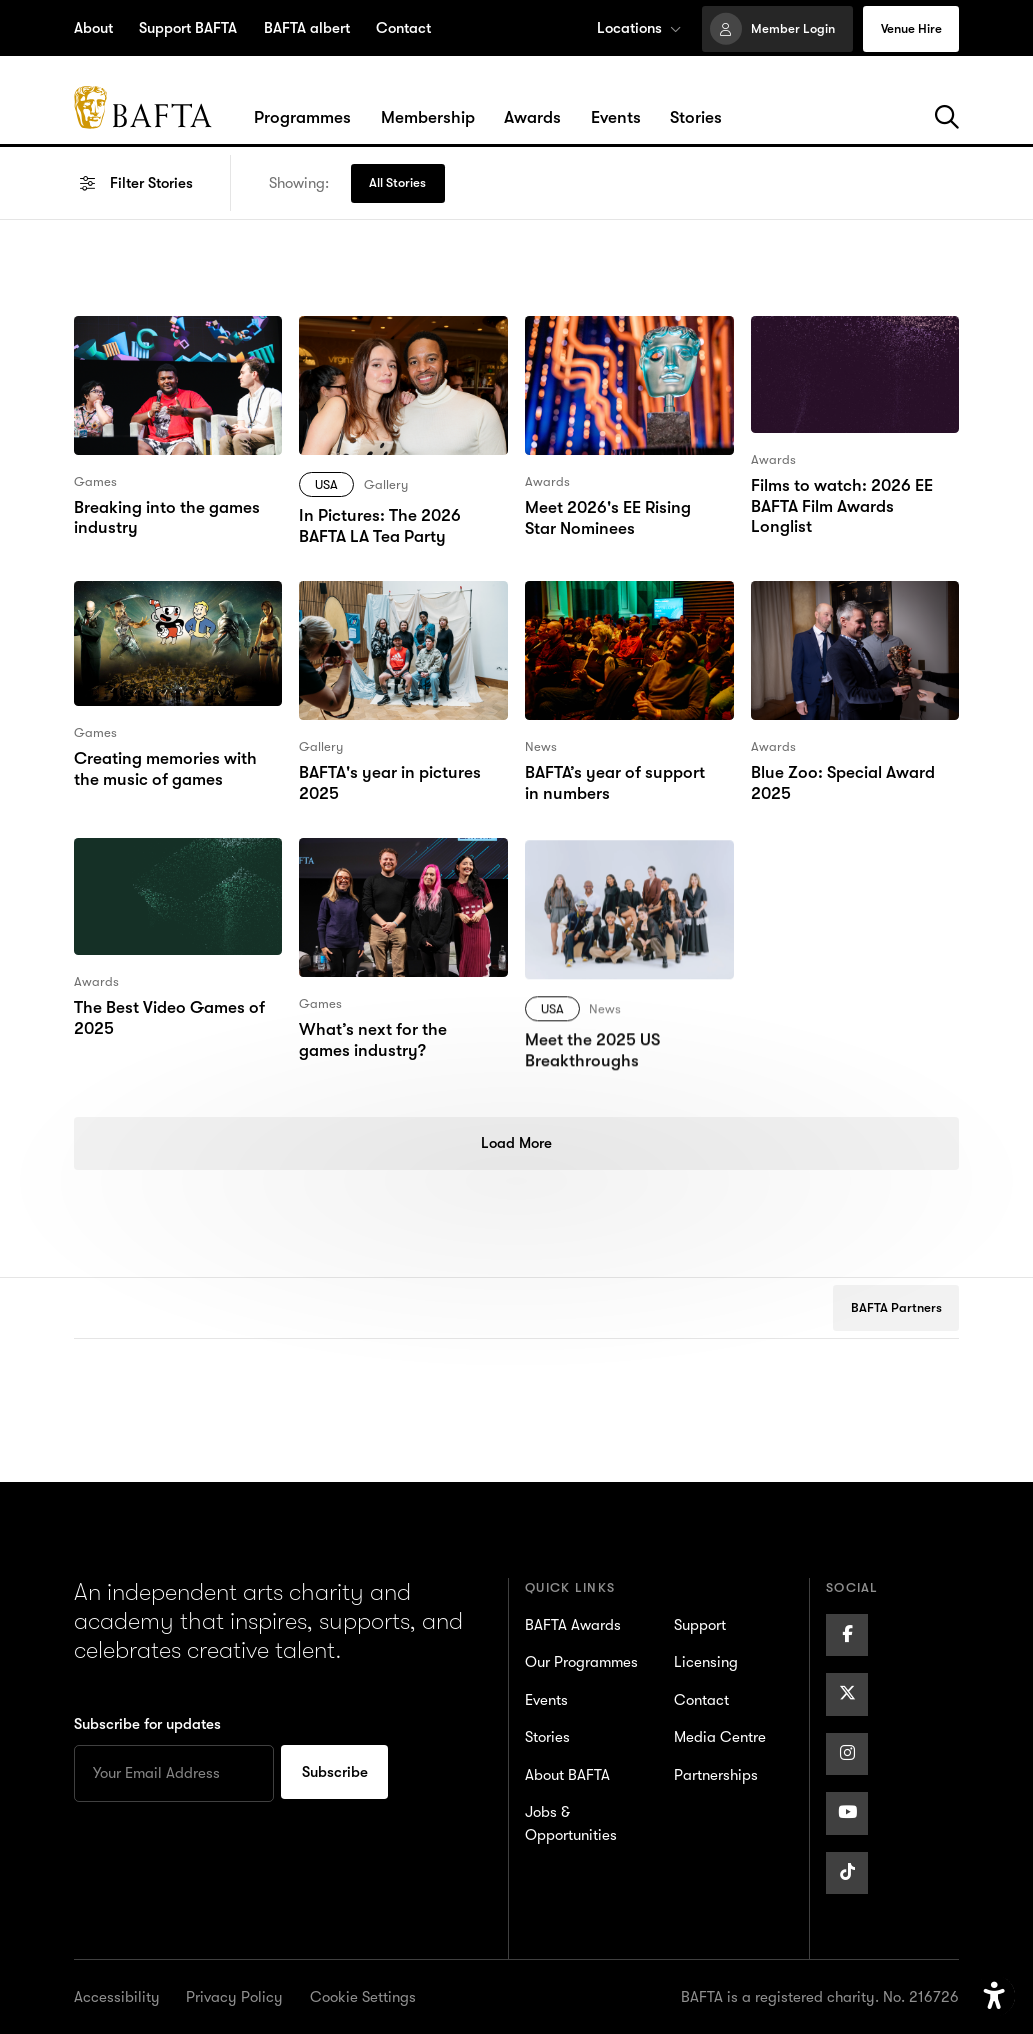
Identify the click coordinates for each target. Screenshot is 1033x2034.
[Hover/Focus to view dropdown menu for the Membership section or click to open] (428, 118)
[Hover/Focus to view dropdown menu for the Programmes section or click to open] (302, 118)
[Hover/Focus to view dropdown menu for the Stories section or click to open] (696, 118)
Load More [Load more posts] (516, 1143)
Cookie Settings (363, 1997)
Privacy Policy (234, 1997)
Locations (638, 28)
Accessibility (117, 1997)
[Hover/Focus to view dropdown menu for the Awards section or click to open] (532, 118)
